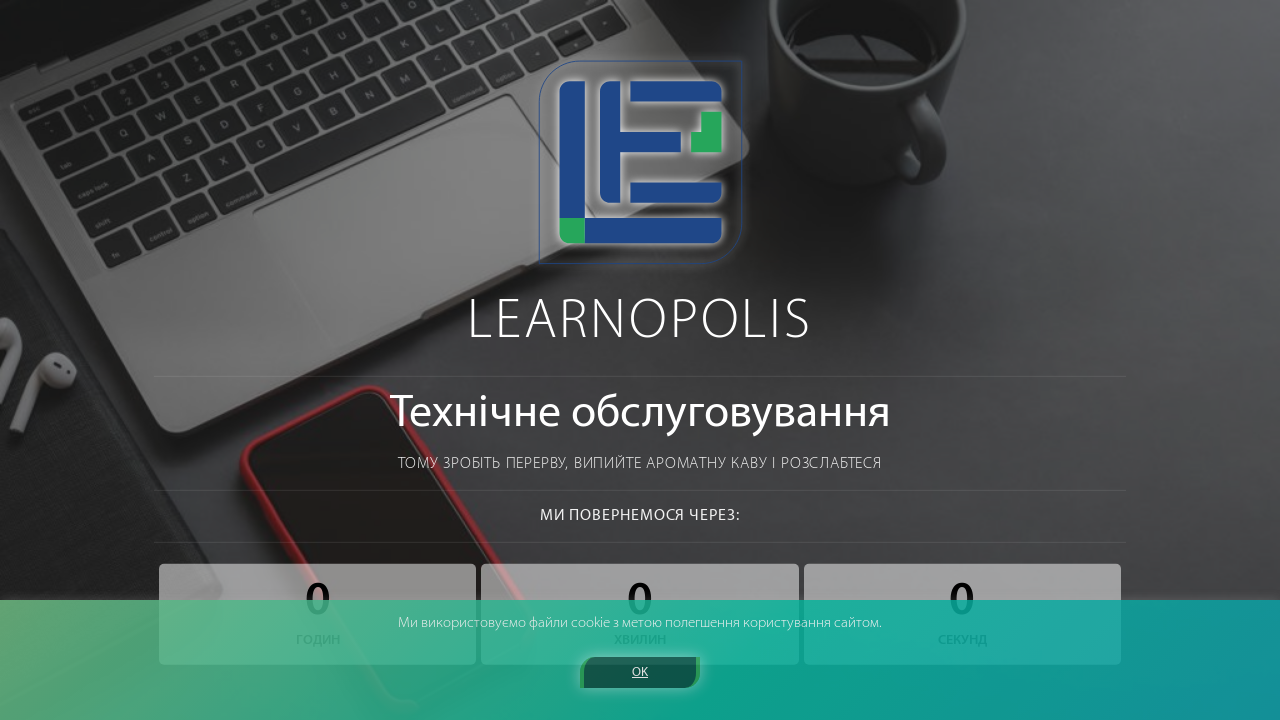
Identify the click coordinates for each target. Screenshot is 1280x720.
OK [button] (640, 672)
